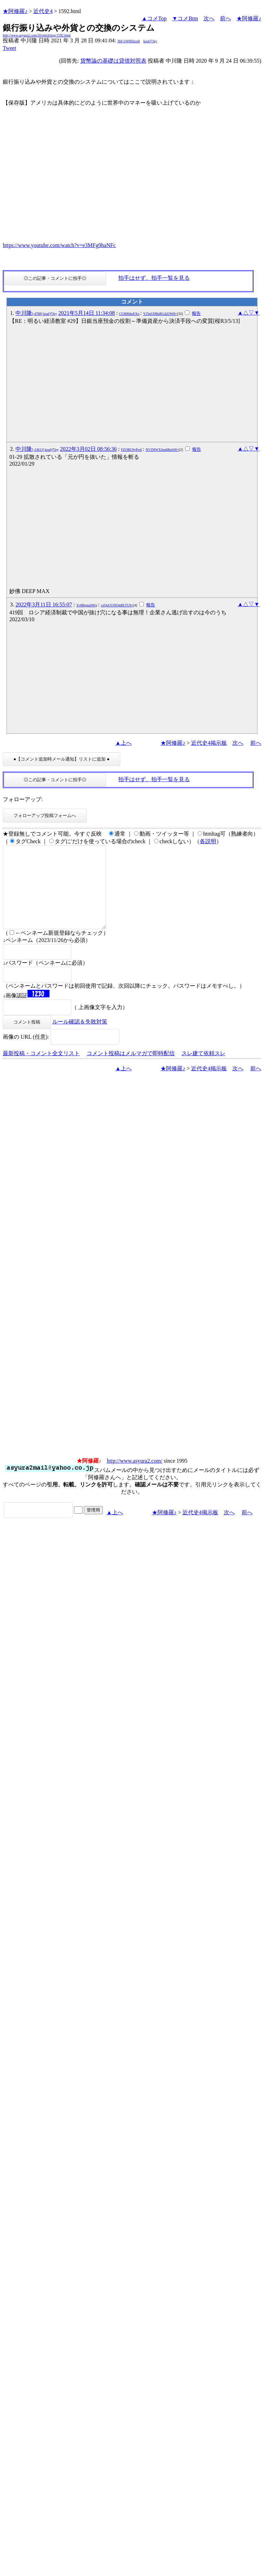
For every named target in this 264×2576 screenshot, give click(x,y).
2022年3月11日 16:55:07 (43, 604)
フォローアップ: (23, 799)
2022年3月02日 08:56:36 (88, 449)
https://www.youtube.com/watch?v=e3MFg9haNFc (59, 245)
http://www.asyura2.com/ (135, 1477)
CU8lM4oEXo (129, 314)
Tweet (9, 48)
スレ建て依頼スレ (204, 1070)
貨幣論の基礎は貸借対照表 (113, 61)
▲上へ (123, 743)
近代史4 (43, 11)
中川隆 (36, 313)
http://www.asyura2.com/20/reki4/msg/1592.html (36, 35)
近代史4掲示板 (209, 743)
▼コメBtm (185, 18)
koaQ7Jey (150, 41)
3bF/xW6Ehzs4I (128, 41)
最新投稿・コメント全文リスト (41, 1070)
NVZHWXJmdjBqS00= (162, 450)
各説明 (208, 841)
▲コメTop (154, 18)
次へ (209, 18)
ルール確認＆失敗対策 (79, 1038)
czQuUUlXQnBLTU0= (117, 605)
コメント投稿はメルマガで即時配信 (131, 1070)
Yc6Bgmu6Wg (86, 605)
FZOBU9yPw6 (131, 450)
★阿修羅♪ (15, 11)
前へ (225, 18)
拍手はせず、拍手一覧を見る (154, 278)
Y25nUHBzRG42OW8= (160, 314)
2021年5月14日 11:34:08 (86, 313)
